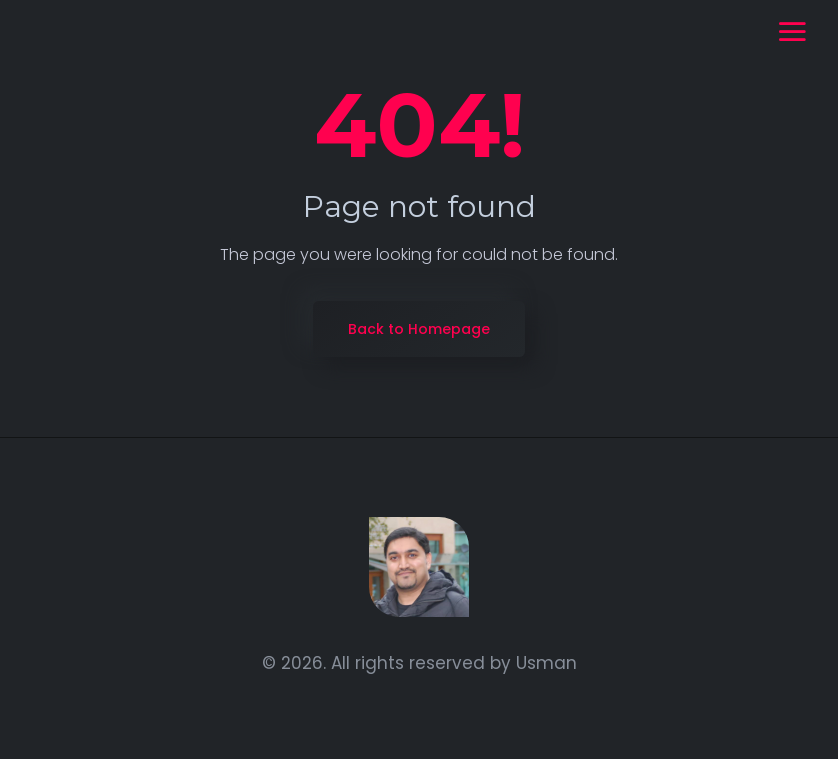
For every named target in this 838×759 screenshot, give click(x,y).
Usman (546, 663)
